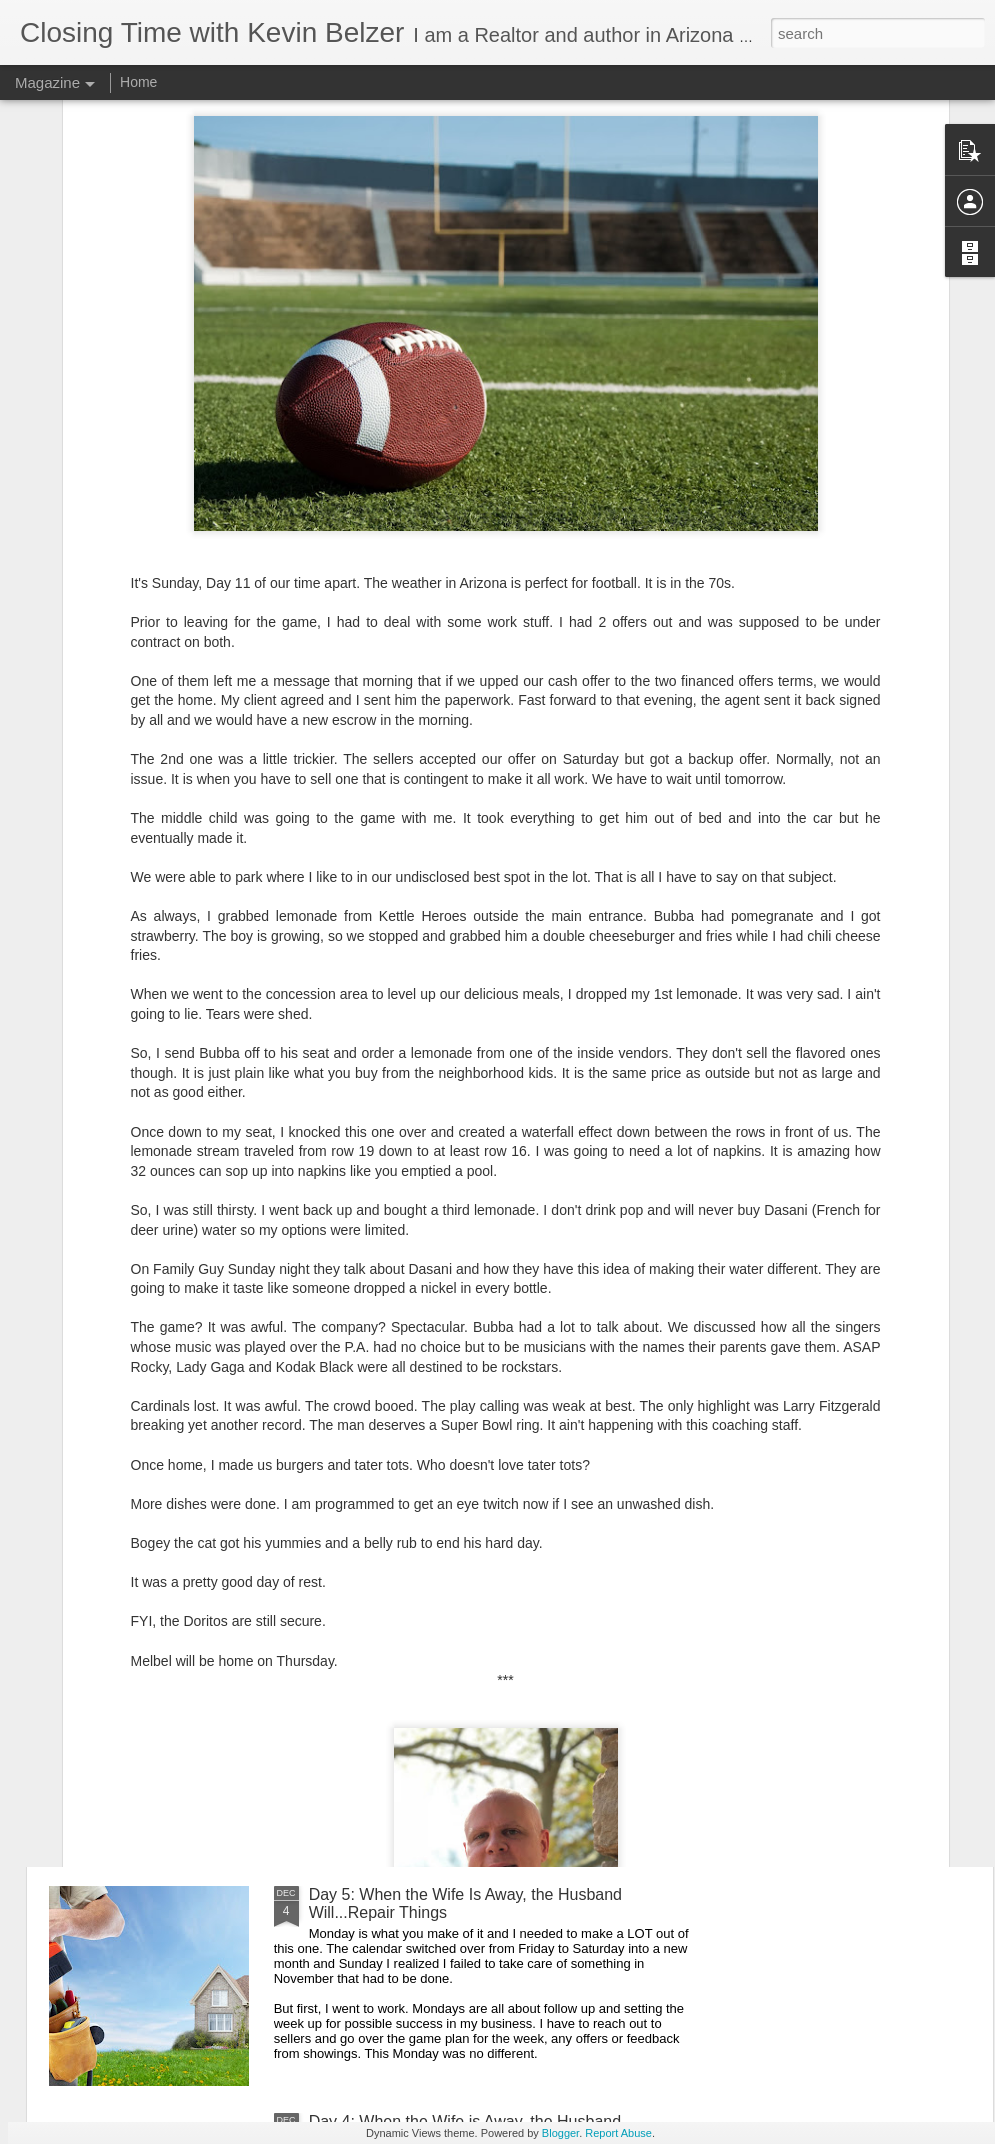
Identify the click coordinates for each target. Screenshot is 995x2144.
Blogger (560, 2133)
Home (138, 82)
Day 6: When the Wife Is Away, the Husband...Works (495, 1667)
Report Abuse (618, 2133)
